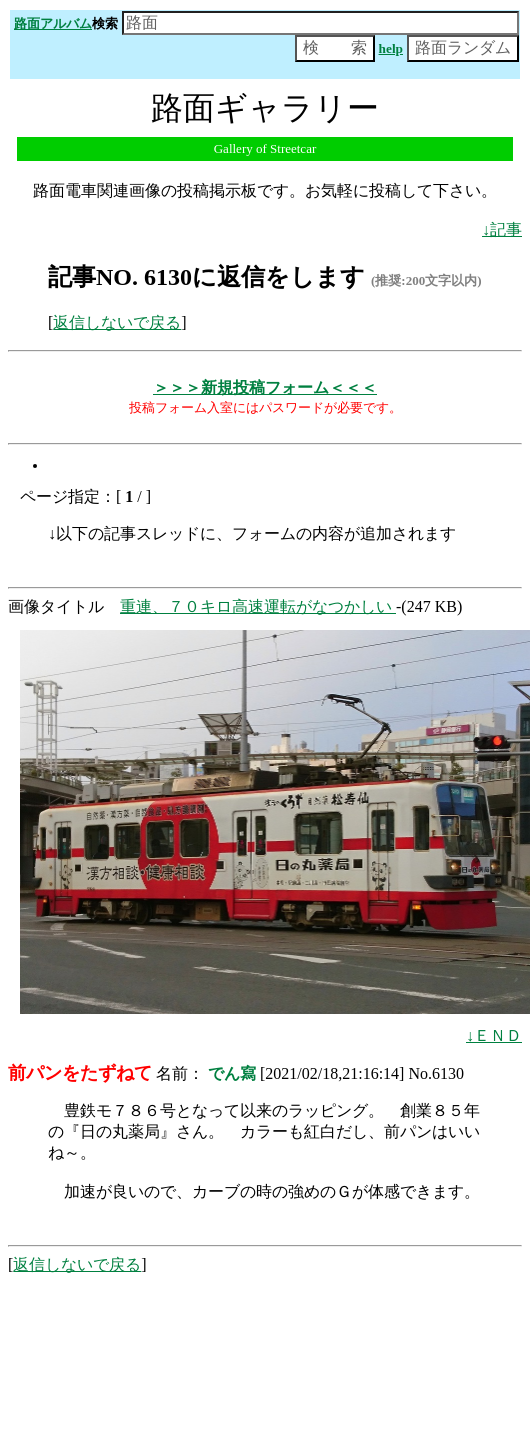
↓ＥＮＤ (494, 1035)
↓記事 (502, 229)
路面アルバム (53, 23)
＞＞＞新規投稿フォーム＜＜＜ (265, 387)
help (391, 48)
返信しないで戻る (117, 322)
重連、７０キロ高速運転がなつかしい (258, 606)
